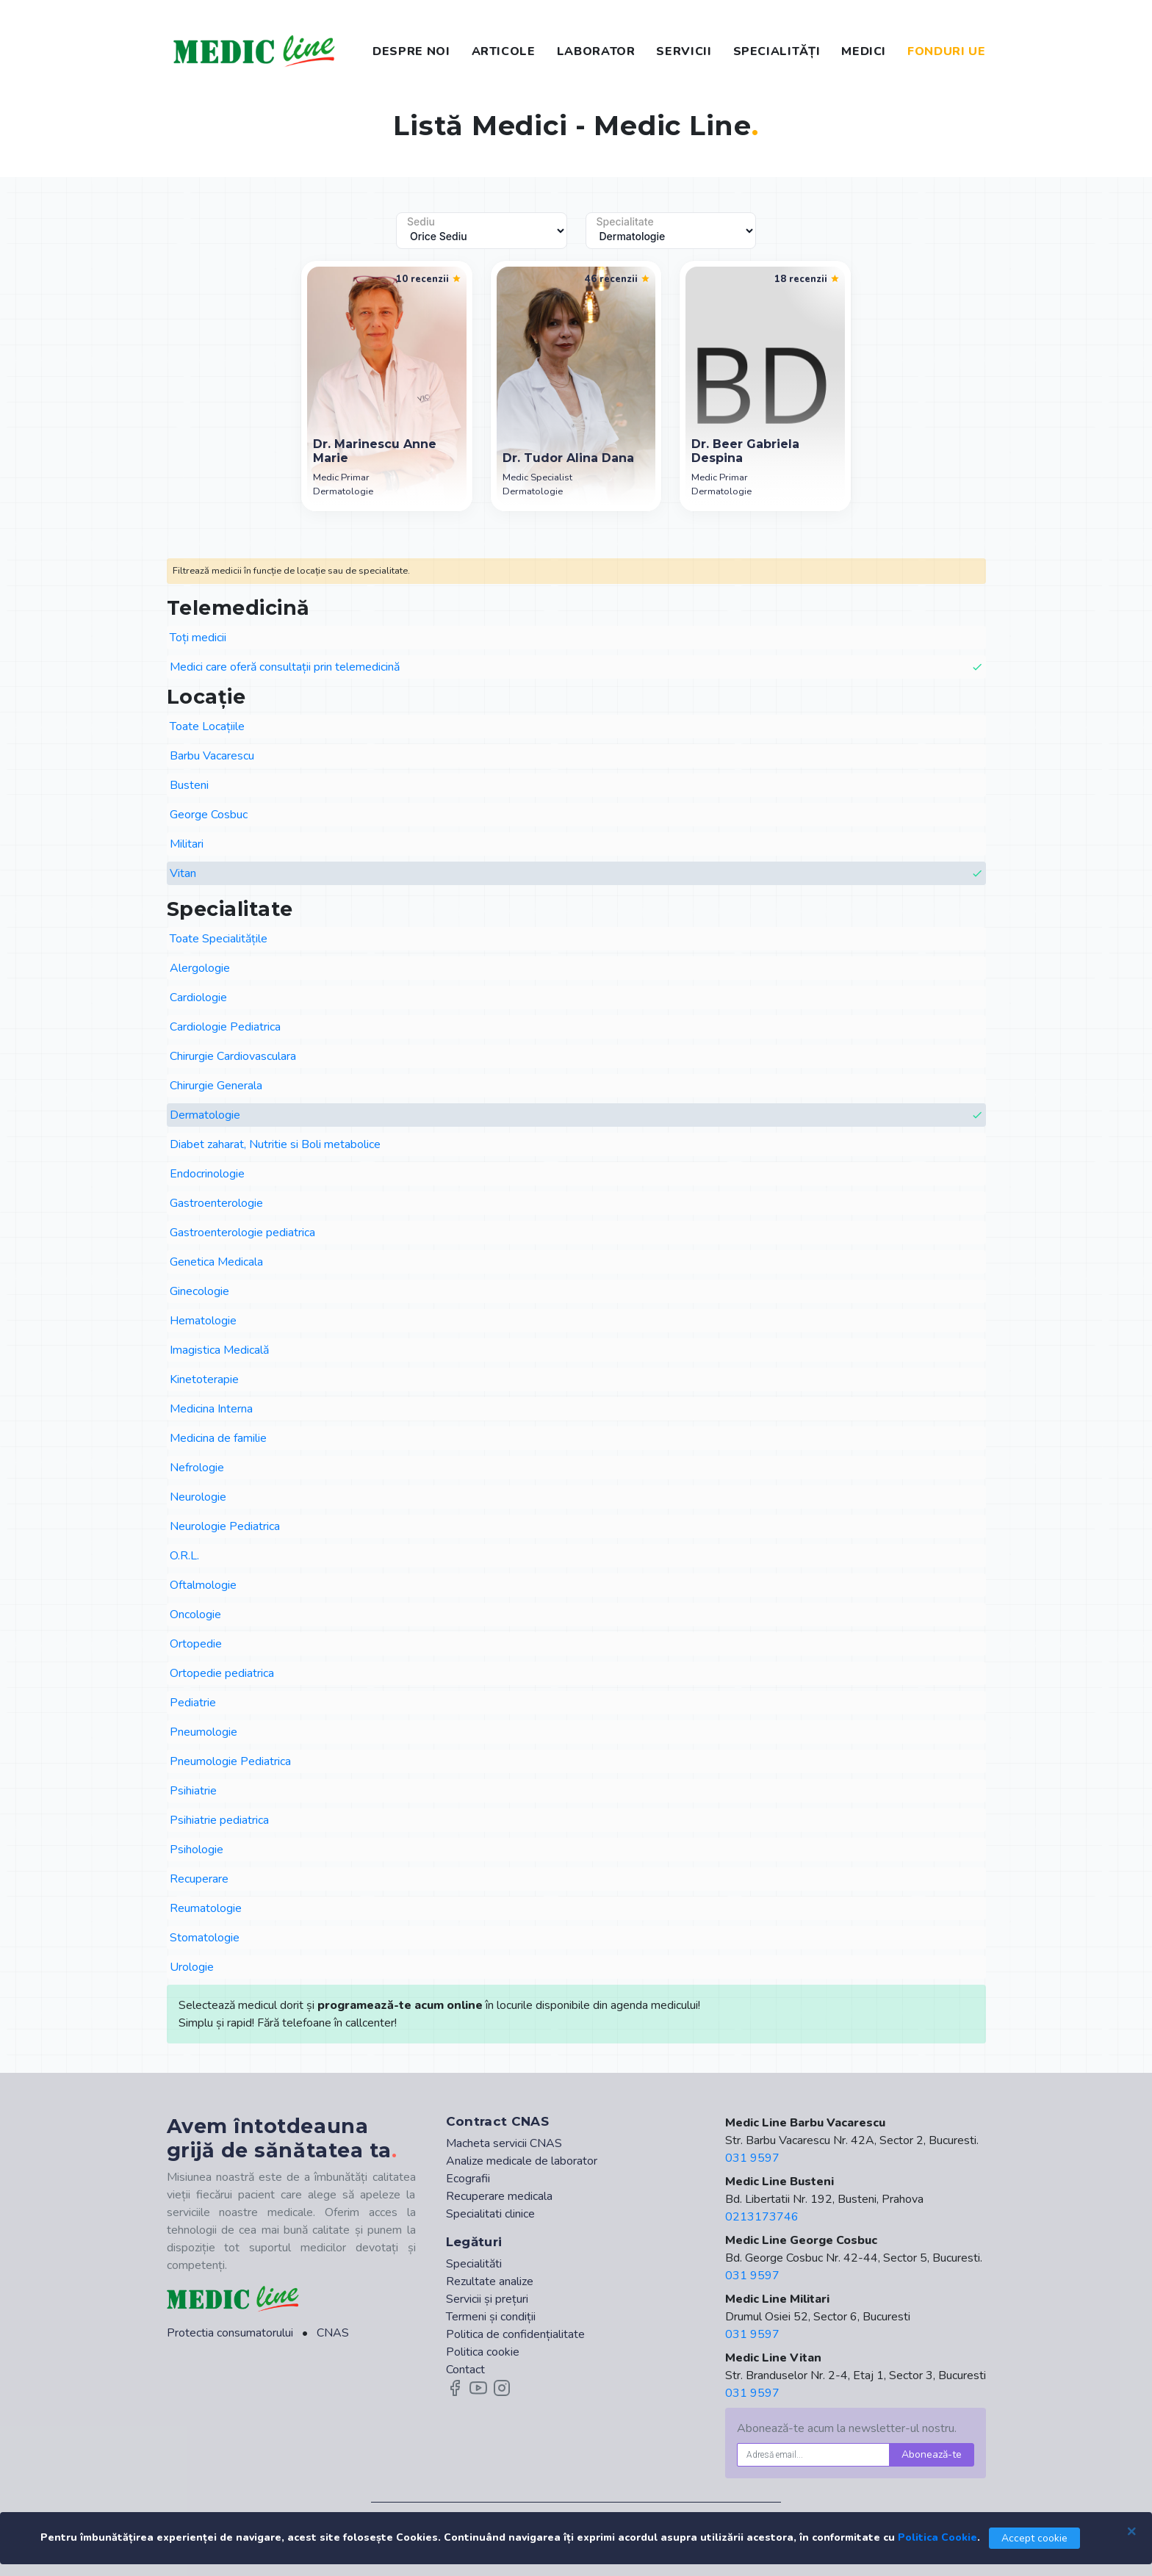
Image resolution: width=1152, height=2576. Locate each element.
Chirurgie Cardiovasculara (233, 1056)
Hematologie (203, 1321)
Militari (187, 844)
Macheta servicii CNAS (504, 2143)
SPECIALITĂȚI (777, 51)
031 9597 (752, 2158)
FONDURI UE (946, 51)
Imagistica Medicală (219, 1350)
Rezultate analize (489, 2281)
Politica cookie (482, 2352)
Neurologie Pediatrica (225, 1526)
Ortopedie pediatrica (222, 1673)
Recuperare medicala (499, 2196)
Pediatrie (193, 1703)
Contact (465, 2370)
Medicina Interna (211, 1409)
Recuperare (199, 1879)
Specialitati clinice (490, 2214)
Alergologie (200, 968)
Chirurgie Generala (216, 1086)
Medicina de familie (218, 1438)
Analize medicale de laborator (521, 2161)
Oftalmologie (203, 1585)
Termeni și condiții (491, 2317)
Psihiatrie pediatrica (219, 1820)
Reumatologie (206, 1908)
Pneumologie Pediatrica (230, 1761)
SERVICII (683, 51)
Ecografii (468, 2179)
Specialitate (625, 222)
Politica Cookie (937, 2537)
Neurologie (198, 1497)
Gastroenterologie (216, 1203)
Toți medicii (198, 637)
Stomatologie (205, 1938)
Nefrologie (197, 1468)
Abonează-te (931, 2454)
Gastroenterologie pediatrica (242, 1232)
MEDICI (863, 51)
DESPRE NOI (411, 51)
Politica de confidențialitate (515, 2334)
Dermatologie (576, 1115)
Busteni (189, 785)
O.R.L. (184, 1556)
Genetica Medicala (216, 1262)
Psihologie (196, 1849)
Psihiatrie (193, 1791)
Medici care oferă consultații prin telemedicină (576, 667)
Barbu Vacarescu (212, 756)
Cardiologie (198, 997)
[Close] (1131, 2530)
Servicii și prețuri (487, 2299)
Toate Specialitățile (218, 939)
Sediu (421, 222)
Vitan (576, 874)
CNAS (333, 2333)
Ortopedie (196, 1644)
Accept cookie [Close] (1034, 2538)
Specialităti (474, 2264)
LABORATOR (596, 51)
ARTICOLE (504, 51)
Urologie (192, 1967)
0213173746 (762, 2217)
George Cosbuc (209, 815)
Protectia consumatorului (230, 2333)
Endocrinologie (207, 1174)
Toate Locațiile (207, 726)
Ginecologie (199, 1291)
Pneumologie (203, 1732)
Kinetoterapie (204, 1379)
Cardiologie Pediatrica (225, 1027)
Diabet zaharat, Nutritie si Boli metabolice (275, 1144)
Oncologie (195, 1614)
